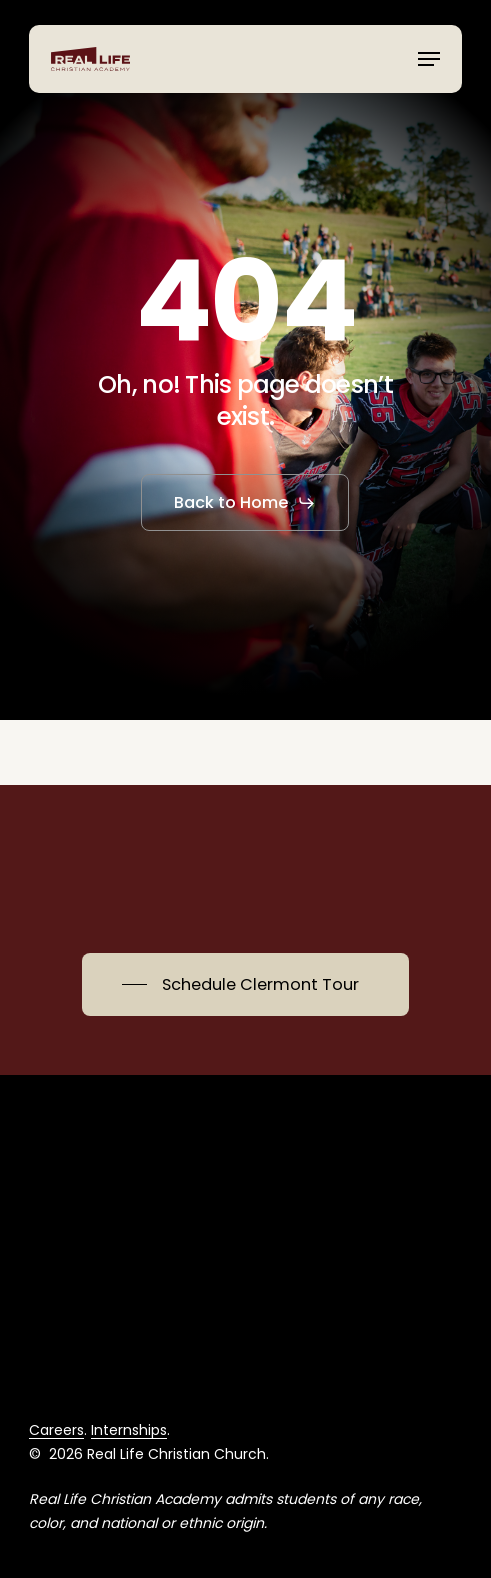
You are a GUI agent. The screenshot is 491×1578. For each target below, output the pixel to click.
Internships (129, 1430)
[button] (429, 59)
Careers (56, 1430)
